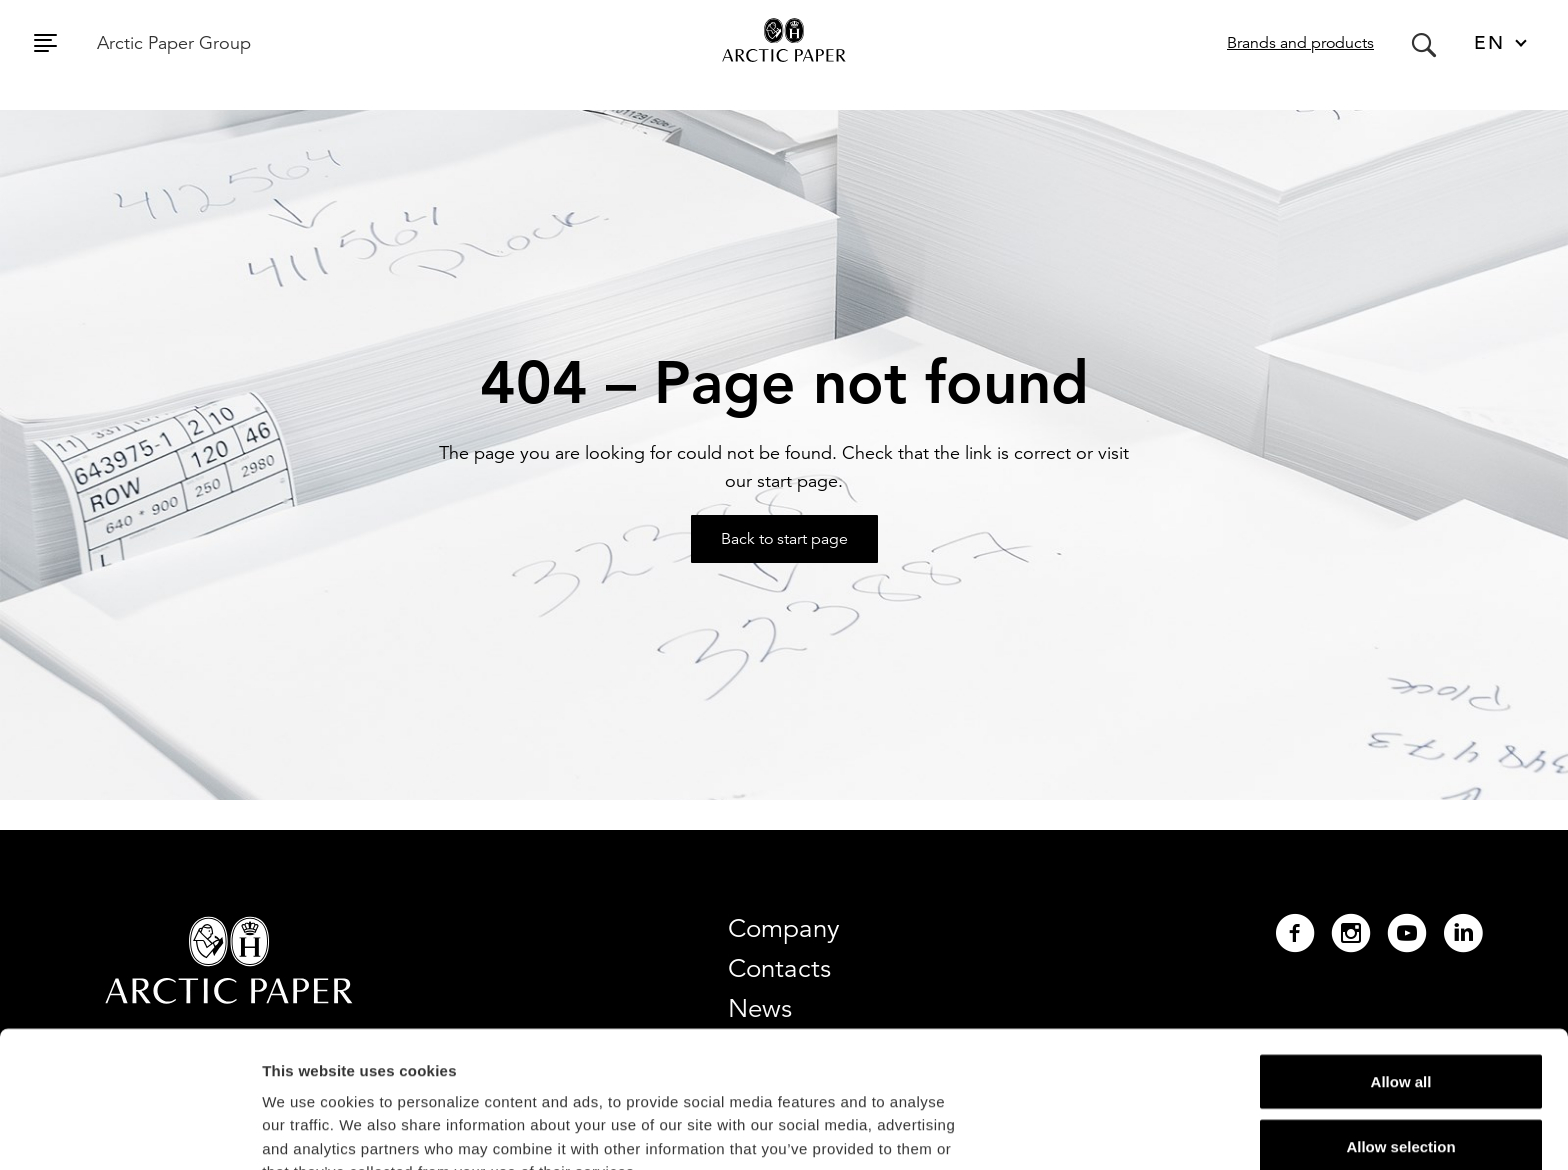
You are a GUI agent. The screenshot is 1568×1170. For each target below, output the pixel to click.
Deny (1401, 1084)
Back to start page (784, 539)
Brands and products (1300, 43)
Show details (1049, 1130)
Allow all (1401, 953)
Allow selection (1400, 1019)
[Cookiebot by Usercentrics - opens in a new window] (129, 1131)
